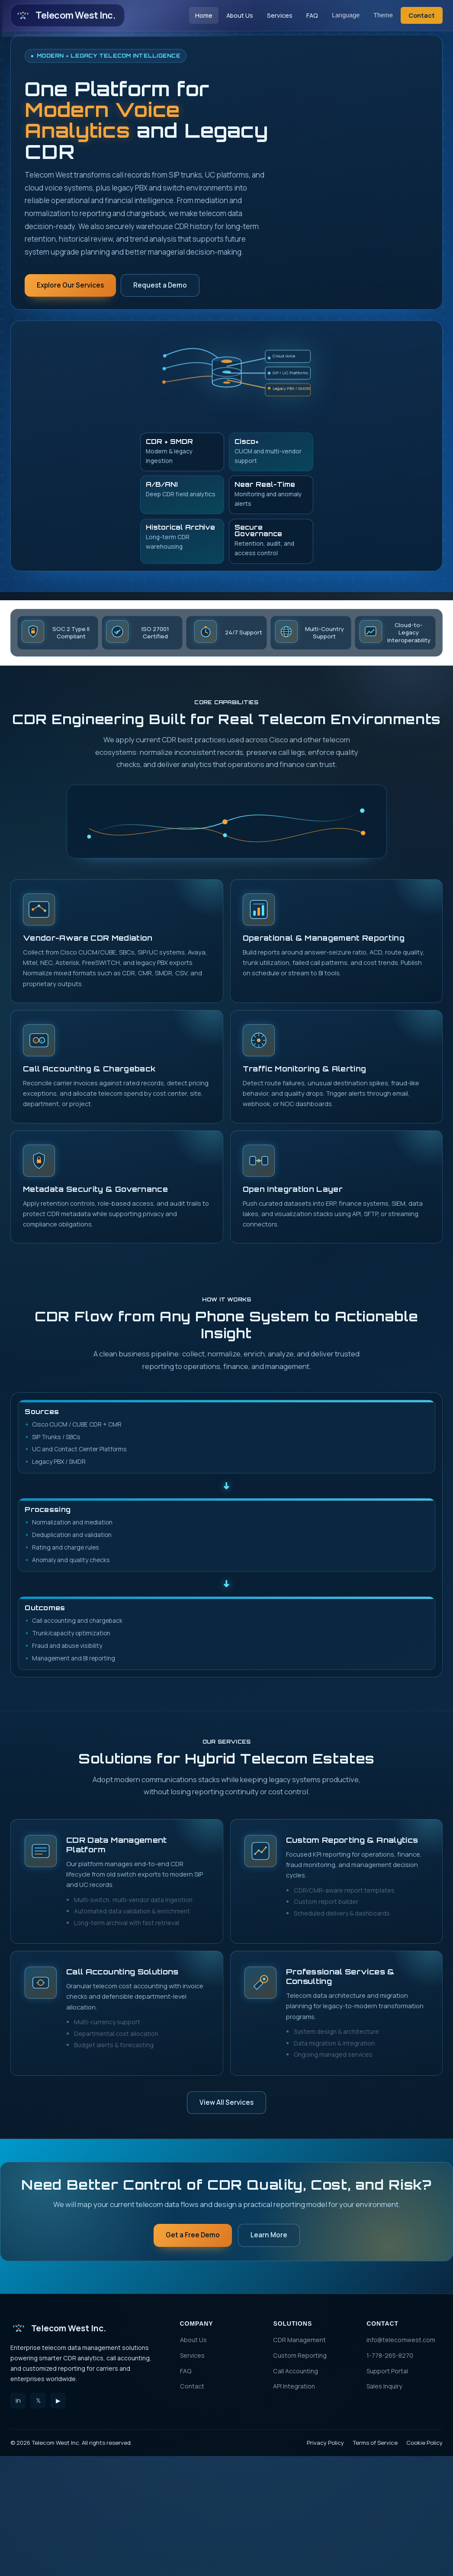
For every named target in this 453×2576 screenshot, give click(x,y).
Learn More (269, 2234)
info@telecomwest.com (400, 2340)
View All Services (226, 2102)
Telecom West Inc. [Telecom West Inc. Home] (65, 15)
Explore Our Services (70, 285)
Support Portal (387, 2371)
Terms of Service (375, 2443)
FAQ (312, 15)
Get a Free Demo (193, 2234)
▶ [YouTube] (58, 2400)
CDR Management (299, 2340)
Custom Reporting (300, 2355)
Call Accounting (295, 2371)
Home (203, 15)
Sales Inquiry (384, 2386)
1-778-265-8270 (389, 2355)
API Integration (294, 2386)
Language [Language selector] (346, 15)
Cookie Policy (424, 2443)
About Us (239, 15)
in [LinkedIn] (18, 2400)
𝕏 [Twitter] (38, 2400)
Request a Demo (160, 285)
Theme (383, 15)
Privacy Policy (325, 2443)
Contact (421, 15)
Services (279, 15)
